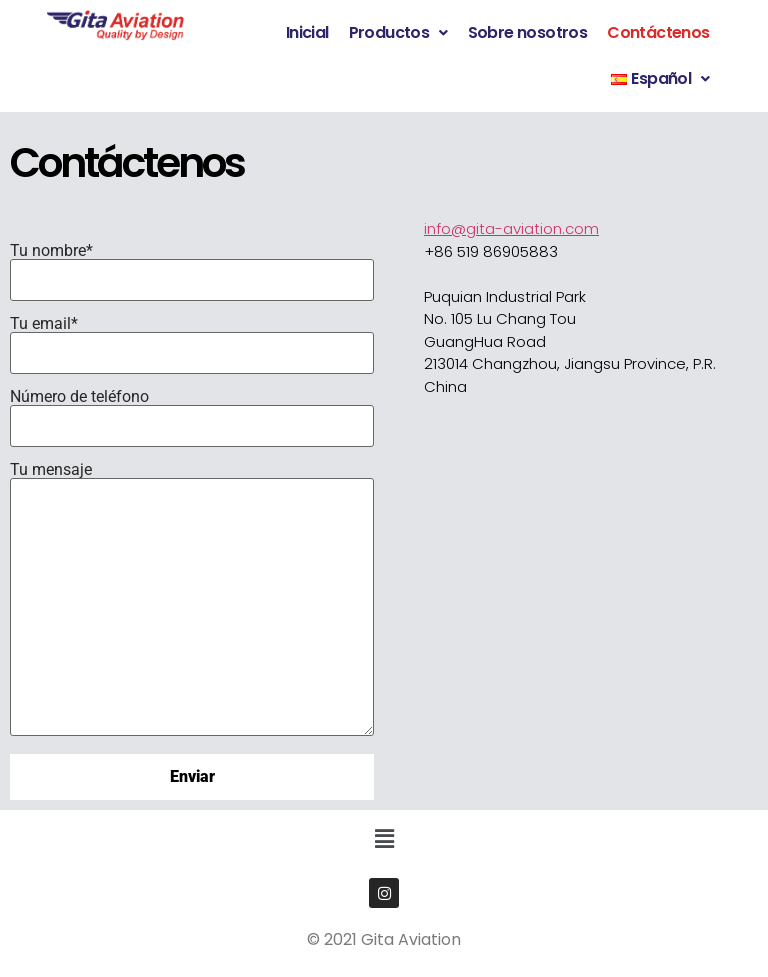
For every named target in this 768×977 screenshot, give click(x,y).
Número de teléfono (192, 411)
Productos (398, 32)
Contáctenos (658, 32)
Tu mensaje (192, 599)
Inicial (307, 32)
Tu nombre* (192, 265)
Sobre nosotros (528, 32)
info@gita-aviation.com (511, 228)
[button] (398, 33)
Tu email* (192, 338)
